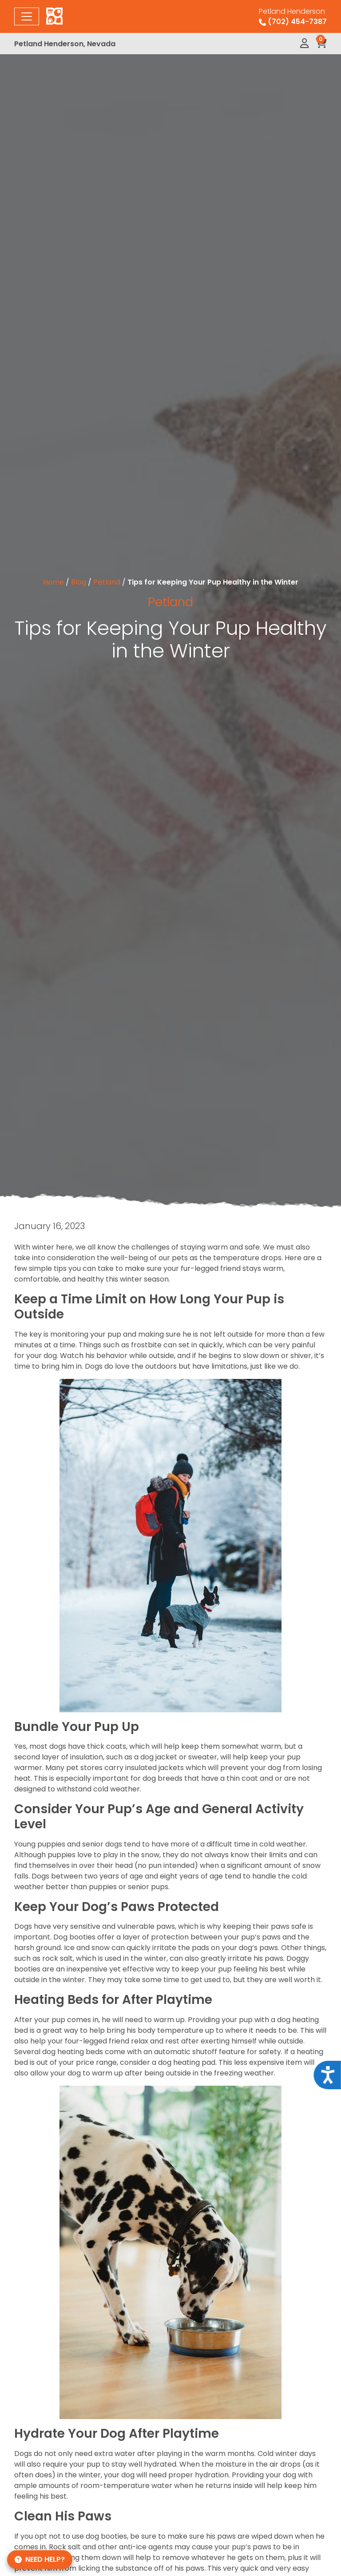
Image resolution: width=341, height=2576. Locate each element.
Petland (106, 582)
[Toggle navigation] (26, 16)
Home (53, 582)
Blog (78, 582)
